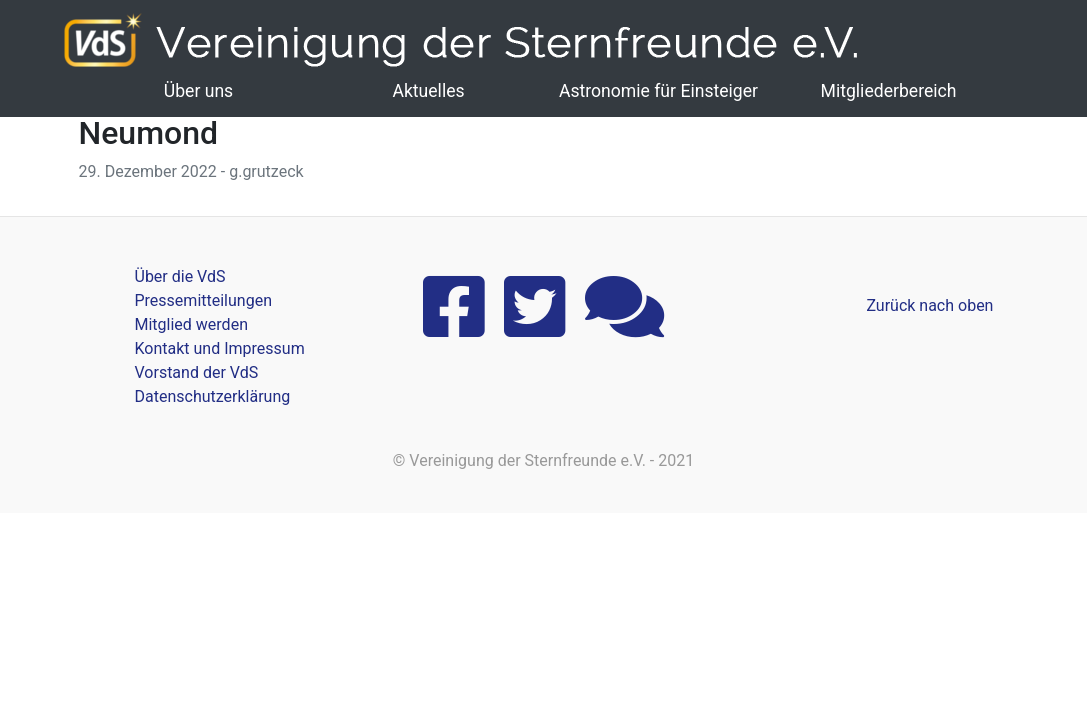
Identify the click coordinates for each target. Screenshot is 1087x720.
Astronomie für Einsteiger (658, 91)
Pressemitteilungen (203, 300)
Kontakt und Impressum (220, 348)
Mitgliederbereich (889, 91)
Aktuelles (428, 91)
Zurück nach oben (929, 305)
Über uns (198, 91)
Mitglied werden (191, 324)
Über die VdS (180, 276)
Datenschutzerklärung (213, 396)
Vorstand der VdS (197, 372)
